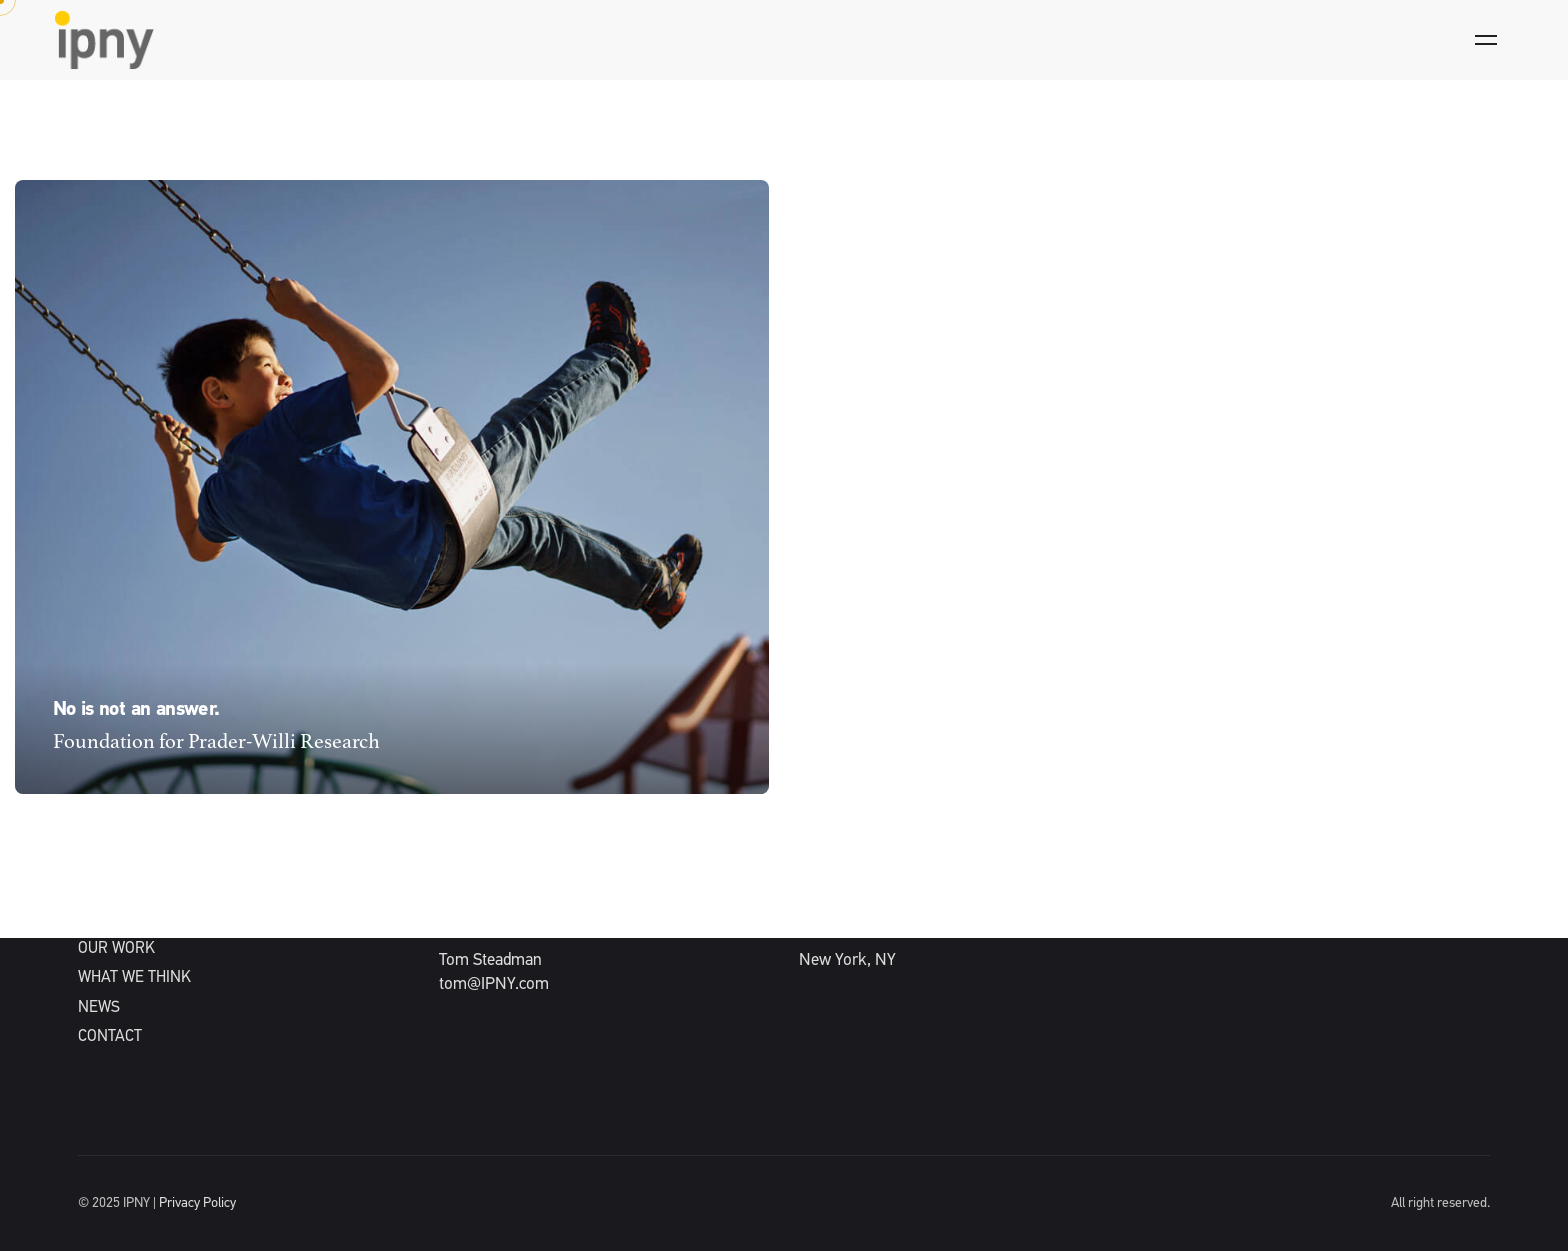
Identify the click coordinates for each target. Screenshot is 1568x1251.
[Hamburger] (1486, 40)
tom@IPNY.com (494, 984)
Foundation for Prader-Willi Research (216, 742)
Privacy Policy (197, 1203)
